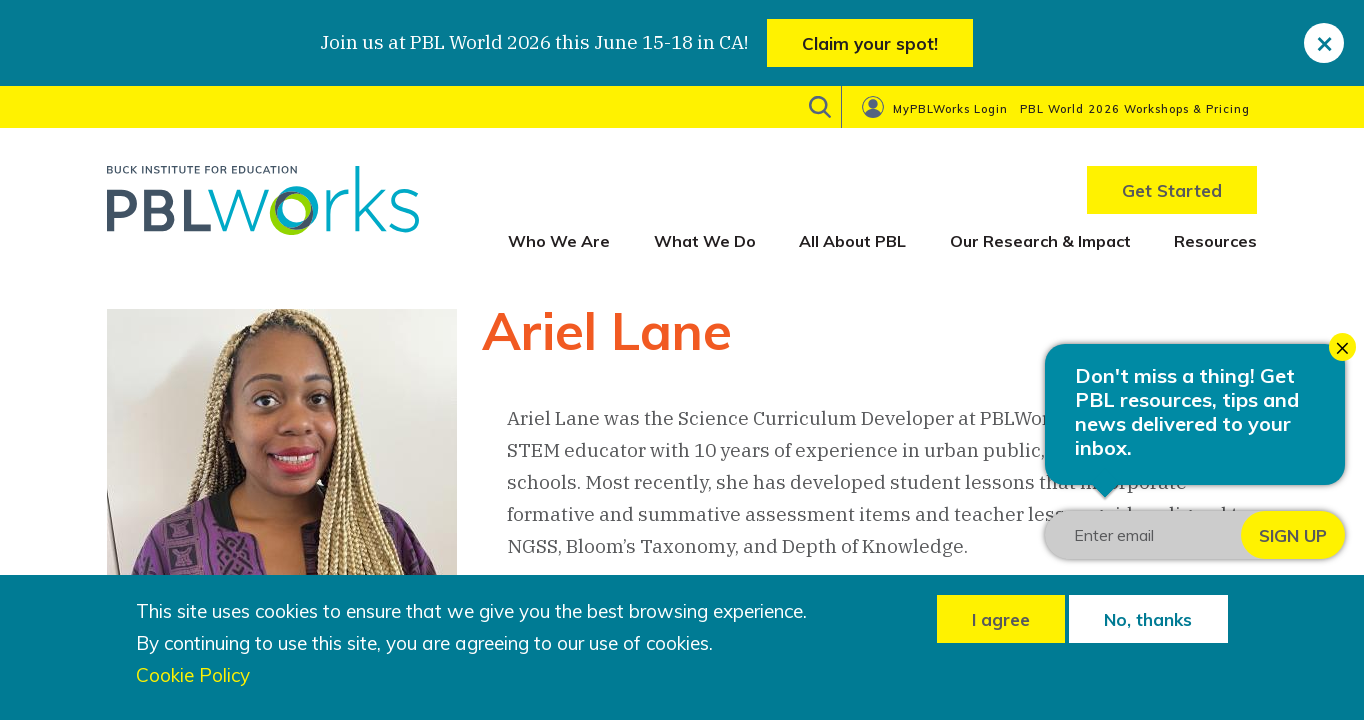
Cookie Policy (193, 675)
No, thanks (1148, 619)
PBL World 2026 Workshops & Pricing (1135, 109)
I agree (1001, 619)
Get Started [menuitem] (1172, 190)
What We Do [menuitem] (705, 241)
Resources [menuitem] (1215, 241)
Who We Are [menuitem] (559, 241)
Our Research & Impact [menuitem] (1040, 241)
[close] (1324, 43)
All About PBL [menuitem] (852, 241)
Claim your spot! (870, 43)
